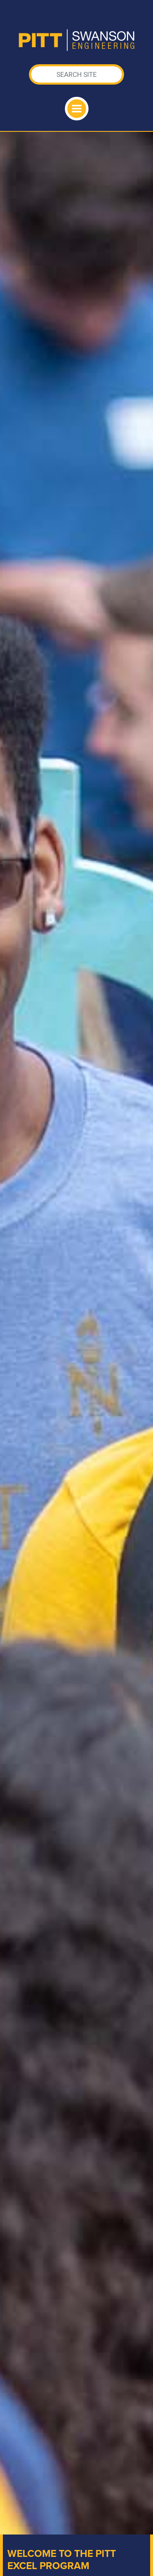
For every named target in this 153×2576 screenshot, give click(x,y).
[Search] (76, 74)
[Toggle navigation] (77, 108)
